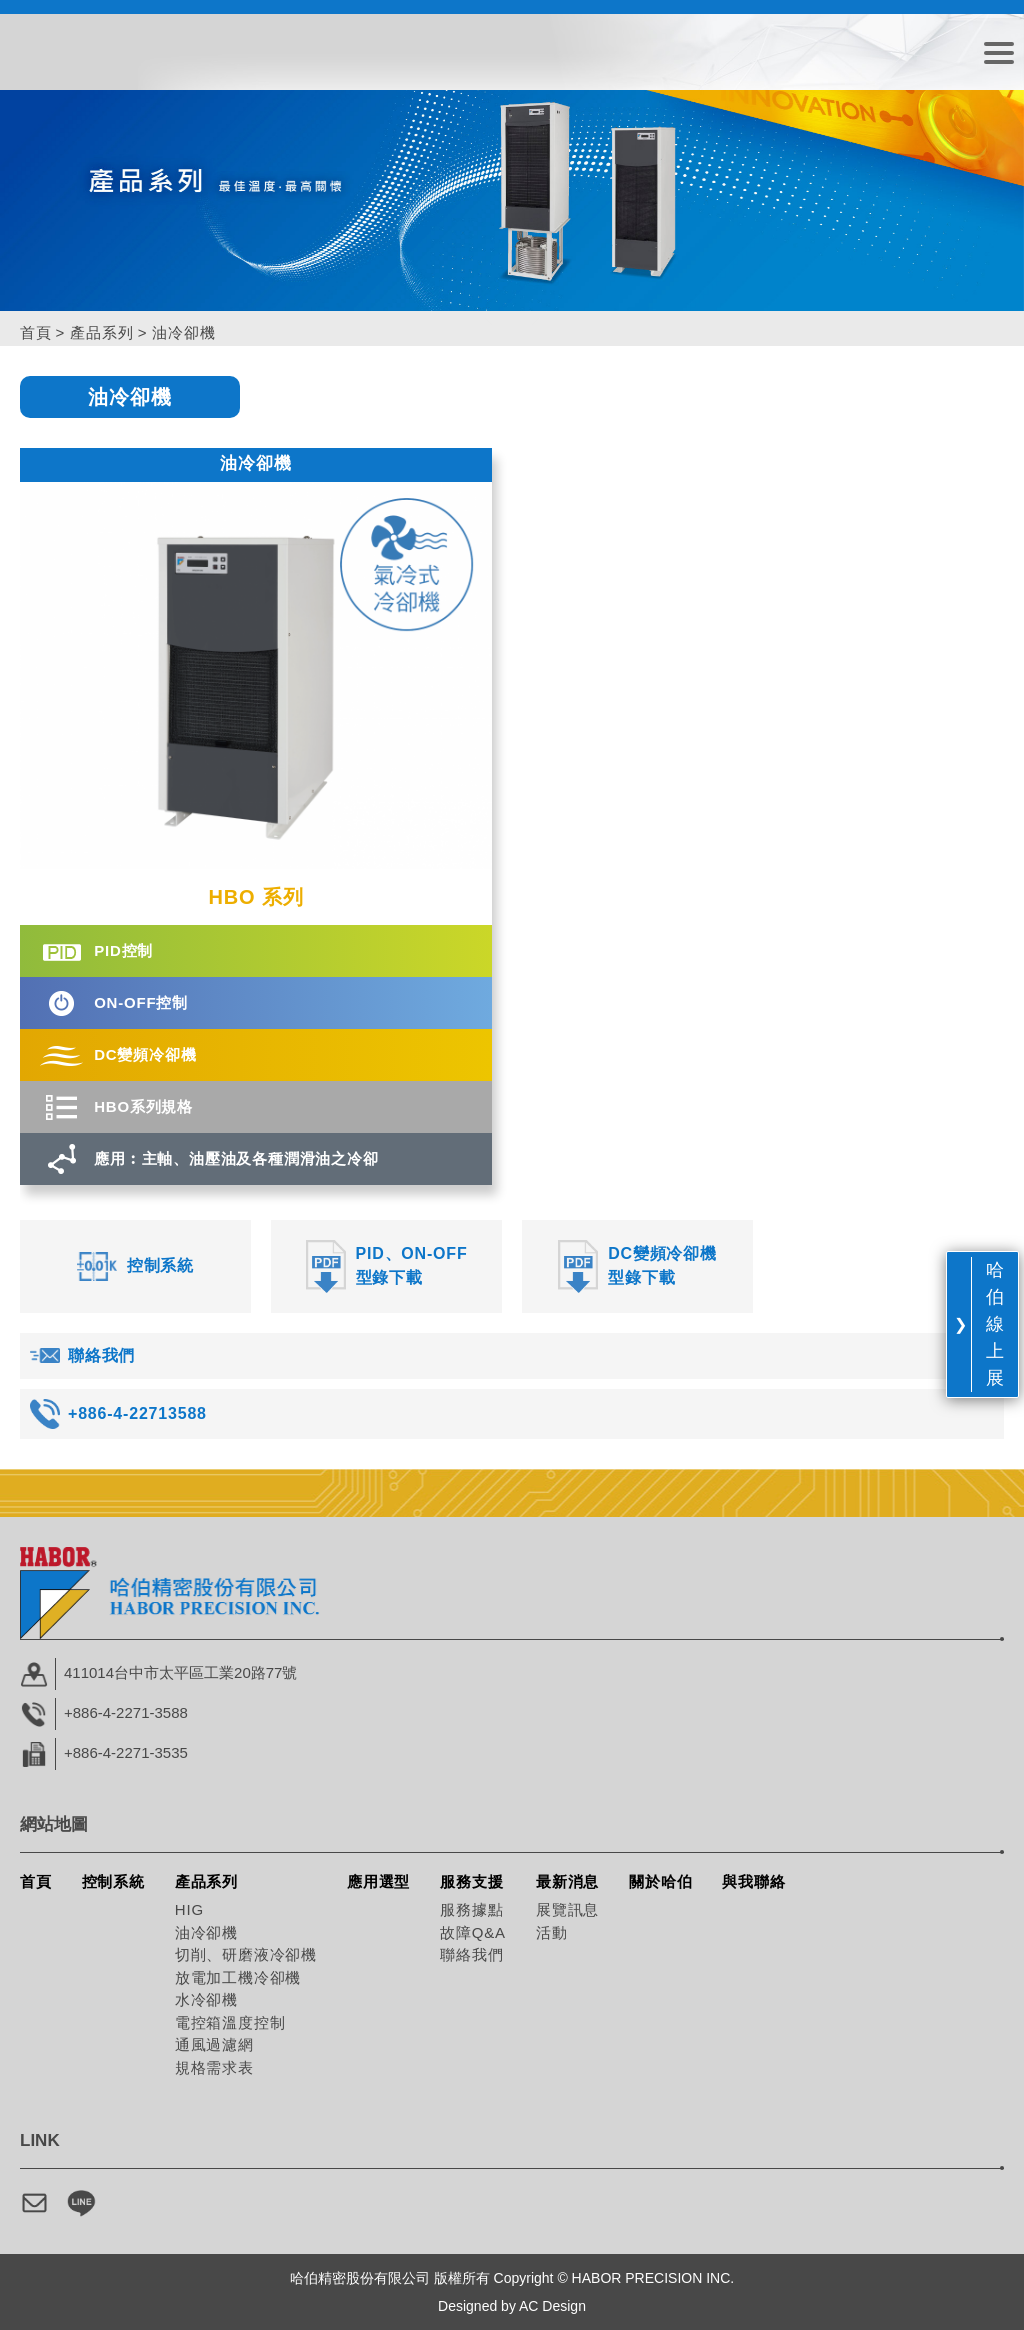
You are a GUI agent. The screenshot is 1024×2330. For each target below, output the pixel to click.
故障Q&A (473, 1932)
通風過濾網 (214, 2044)
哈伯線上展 (995, 1324)
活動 (552, 1932)
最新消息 (567, 1881)
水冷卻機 (206, 1999)
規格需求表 (214, 2067)
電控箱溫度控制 (230, 2022)
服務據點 (471, 1909)
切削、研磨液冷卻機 (246, 1954)
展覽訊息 (567, 1909)
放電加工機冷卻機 (238, 1977)
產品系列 (101, 332)
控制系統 (113, 1881)
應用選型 (378, 1881)
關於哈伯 (660, 1881)
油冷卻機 (206, 1932)
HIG (189, 1909)
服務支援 (471, 1881)
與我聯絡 (753, 1881)
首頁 (36, 332)
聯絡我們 (471, 1954)
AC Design (552, 2306)
